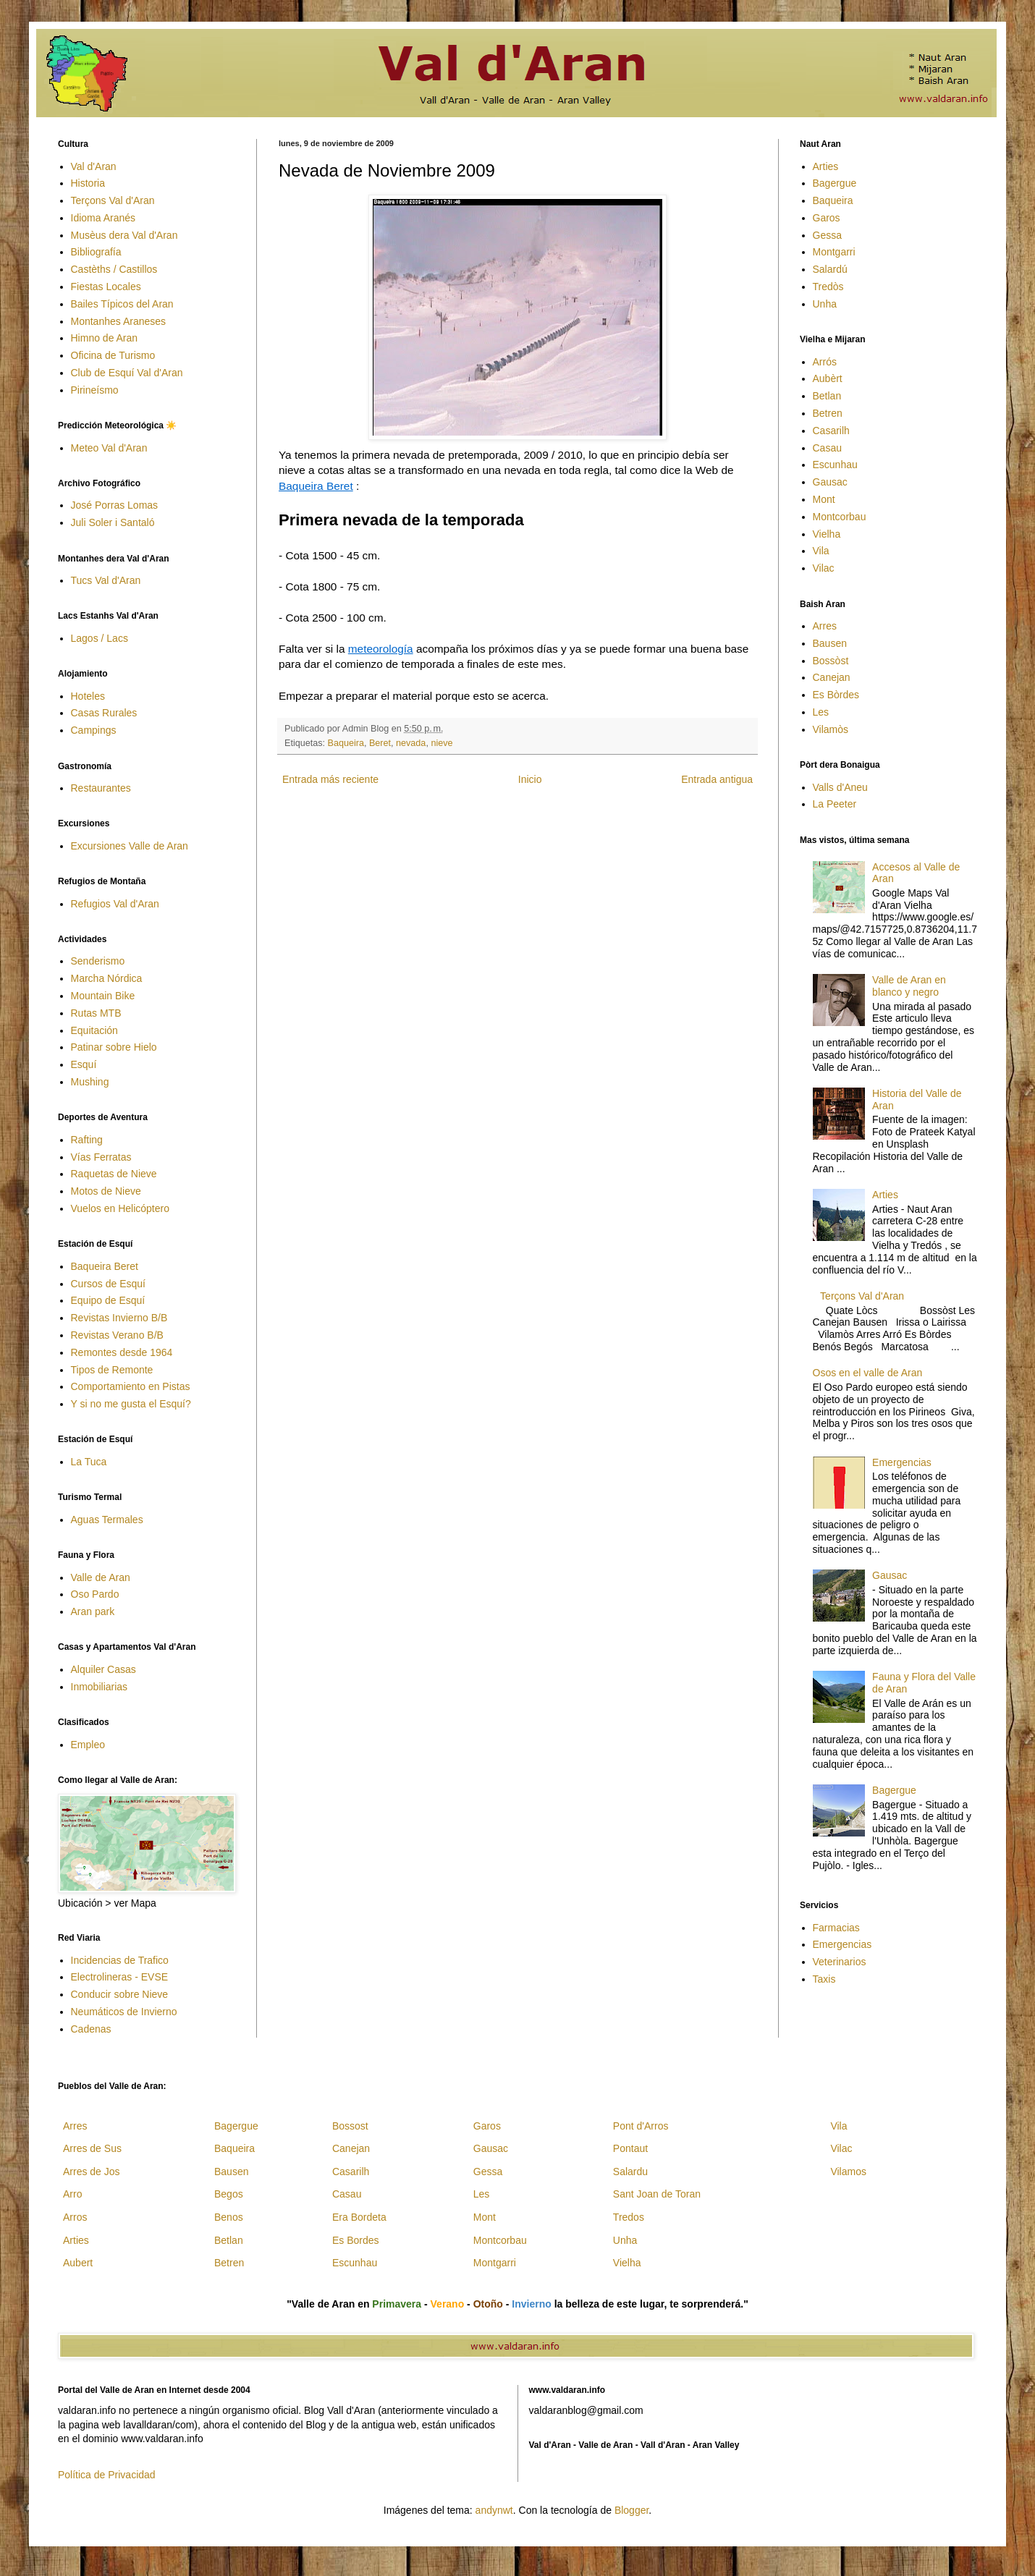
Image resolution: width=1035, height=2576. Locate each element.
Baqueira (346, 743)
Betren (827, 413)
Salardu (630, 2171)
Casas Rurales (104, 713)
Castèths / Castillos (114, 269)
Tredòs (828, 286)
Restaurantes (101, 788)
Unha (825, 304)
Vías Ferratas (101, 1157)
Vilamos (848, 2171)
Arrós (825, 362)
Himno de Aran (104, 338)
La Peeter (835, 804)
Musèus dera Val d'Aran (124, 235)
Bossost (350, 2126)
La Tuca (89, 1461)
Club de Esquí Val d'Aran (127, 372)
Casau (827, 448)
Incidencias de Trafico (120, 1960)
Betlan (827, 396)
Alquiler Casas (103, 1669)
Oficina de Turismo (113, 355)
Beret (380, 743)
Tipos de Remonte (112, 1370)
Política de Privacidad (107, 2474)
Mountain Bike (103, 995)
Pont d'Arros (641, 2126)
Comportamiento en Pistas (130, 1386)
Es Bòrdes (836, 694)
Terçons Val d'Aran (113, 200)
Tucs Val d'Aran (106, 580)
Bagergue (835, 183)
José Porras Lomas (115, 505)
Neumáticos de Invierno (124, 2011)
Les (821, 712)
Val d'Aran (94, 166)
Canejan (831, 677)
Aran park (93, 1611)
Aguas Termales (107, 1519)
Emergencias (902, 1462)
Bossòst (831, 660)
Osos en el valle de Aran (868, 1372)
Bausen (830, 643)
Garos (826, 218)
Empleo (88, 1744)
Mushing (90, 1082)
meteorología (380, 649)
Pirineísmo (95, 390)
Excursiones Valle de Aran (129, 846)
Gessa (827, 235)
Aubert (78, 2262)
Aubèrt (827, 378)
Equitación (94, 1030)
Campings (94, 730)
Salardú (830, 269)
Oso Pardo (95, 1594)
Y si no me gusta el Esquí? (131, 1404)
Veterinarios (839, 1961)
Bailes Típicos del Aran (122, 304)
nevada (411, 743)
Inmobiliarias (99, 1686)
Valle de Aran (100, 1577)
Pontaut (630, 2148)
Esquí (84, 1064)
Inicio (530, 779)
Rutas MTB (96, 1013)
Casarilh (831, 430)
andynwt (494, 2510)
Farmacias (836, 1927)
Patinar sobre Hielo (114, 1047)
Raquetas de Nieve (114, 1173)
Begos (228, 2194)
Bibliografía (96, 252)
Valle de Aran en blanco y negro (909, 986)
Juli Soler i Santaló (113, 522)
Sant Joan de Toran (657, 2194)
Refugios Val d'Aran (115, 904)
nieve (441, 743)
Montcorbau (839, 516)
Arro (72, 2194)
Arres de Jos (91, 2171)
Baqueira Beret (316, 486)
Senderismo (98, 961)
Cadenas (91, 2029)
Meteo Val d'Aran (109, 448)
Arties (826, 166)
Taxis (824, 1979)
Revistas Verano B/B (117, 1335)
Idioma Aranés (103, 218)
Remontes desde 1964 (122, 1352)
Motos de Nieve (106, 1191)
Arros (75, 2217)
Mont (824, 499)
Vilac (824, 568)
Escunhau (835, 464)
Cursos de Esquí (108, 1283)
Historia (88, 183)
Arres (825, 626)
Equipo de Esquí (108, 1300)
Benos (228, 2217)
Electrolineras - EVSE (120, 1977)
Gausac (830, 482)
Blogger (631, 2510)
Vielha (827, 534)
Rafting (87, 1139)
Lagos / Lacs (99, 638)
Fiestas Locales (106, 286)
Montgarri (834, 252)
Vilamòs (831, 729)
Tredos (628, 2217)
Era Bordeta (359, 2217)
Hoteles (88, 696)
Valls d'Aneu (840, 787)
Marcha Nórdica (107, 978)
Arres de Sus (92, 2148)
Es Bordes (355, 2240)
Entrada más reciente (330, 779)
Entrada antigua (717, 779)
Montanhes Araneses (118, 321)
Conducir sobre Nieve (120, 1994)
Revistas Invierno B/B (119, 1317)
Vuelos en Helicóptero (120, 1208)
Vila (821, 550)
